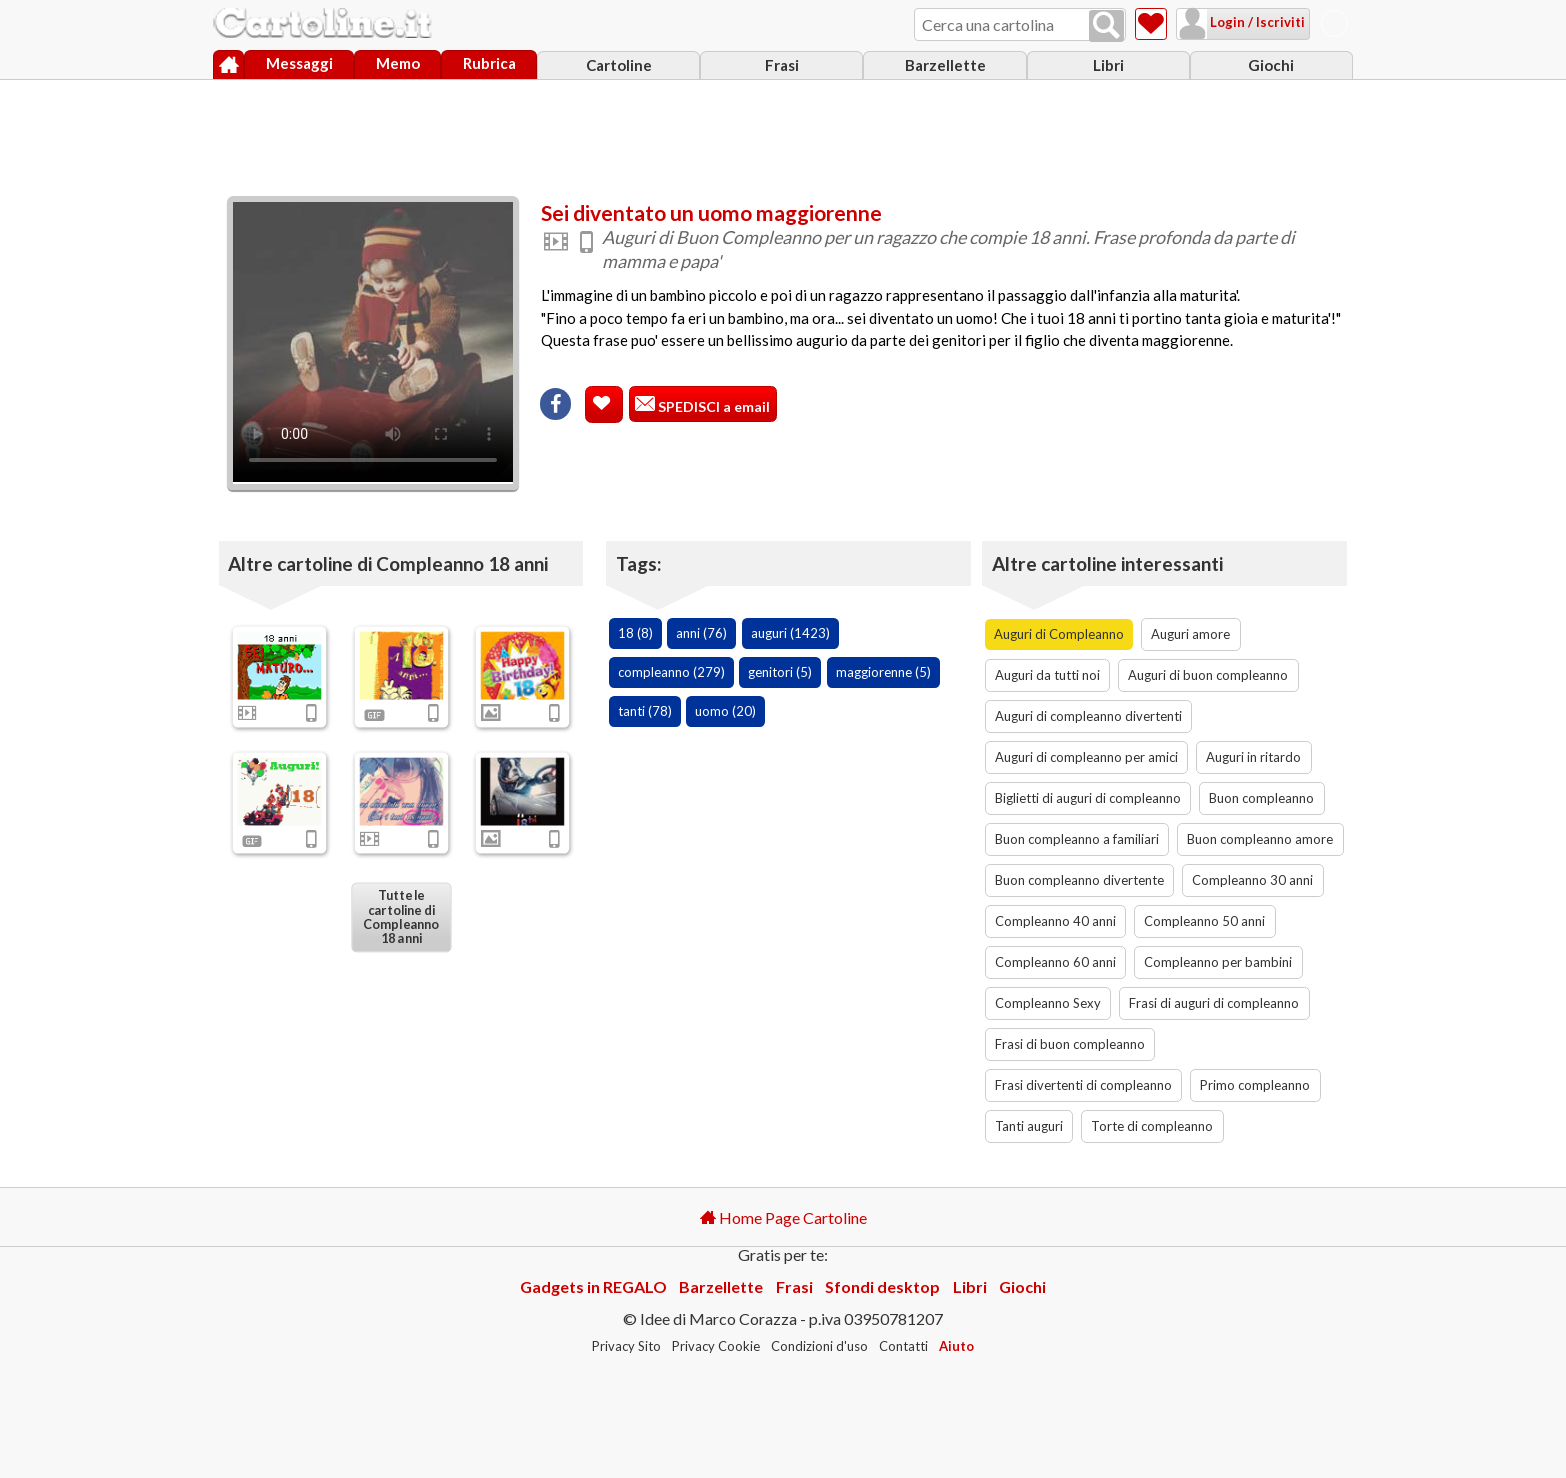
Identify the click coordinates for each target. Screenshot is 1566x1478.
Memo (398, 63)
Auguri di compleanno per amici (1086, 757)
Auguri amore (1190, 634)
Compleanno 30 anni (1252, 880)
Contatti (903, 1346)
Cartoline (619, 65)
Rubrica (489, 63)
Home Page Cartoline (783, 1217)
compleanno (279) (671, 672)
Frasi (782, 65)
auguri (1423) (790, 633)
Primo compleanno (1255, 1085)
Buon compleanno (1261, 798)
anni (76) (701, 633)
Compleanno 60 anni (1055, 962)
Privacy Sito (626, 1346)
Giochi (1271, 65)
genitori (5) (780, 672)
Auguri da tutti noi (1047, 675)
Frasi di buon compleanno (1070, 1044)
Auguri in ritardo (1253, 757)
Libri (1108, 65)
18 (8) (635, 633)
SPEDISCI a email (712, 406)
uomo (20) (725, 711)
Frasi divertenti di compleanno (1083, 1085)
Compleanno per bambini (1218, 962)
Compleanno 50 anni (1204, 921)
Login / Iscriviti (1256, 22)
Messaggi (299, 63)
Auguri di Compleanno (1059, 634)
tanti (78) (645, 711)
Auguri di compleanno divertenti (1088, 716)
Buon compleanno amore (1260, 839)
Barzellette (945, 65)
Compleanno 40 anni (1055, 921)
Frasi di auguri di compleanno (1214, 1003)
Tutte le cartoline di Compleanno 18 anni (401, 917)
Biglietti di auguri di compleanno (1088, 798)
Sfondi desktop (882, 1286)
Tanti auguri (1029, 1126)
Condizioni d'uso (819, 1346)
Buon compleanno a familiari (1077, 839)
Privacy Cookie (716, 1346)
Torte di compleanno (1152, 1126)
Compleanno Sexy (1048, 1003)
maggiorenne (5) (883, 672)
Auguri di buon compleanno (1208, 675)
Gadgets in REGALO (593, 1286)
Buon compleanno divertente (1079, 880)
